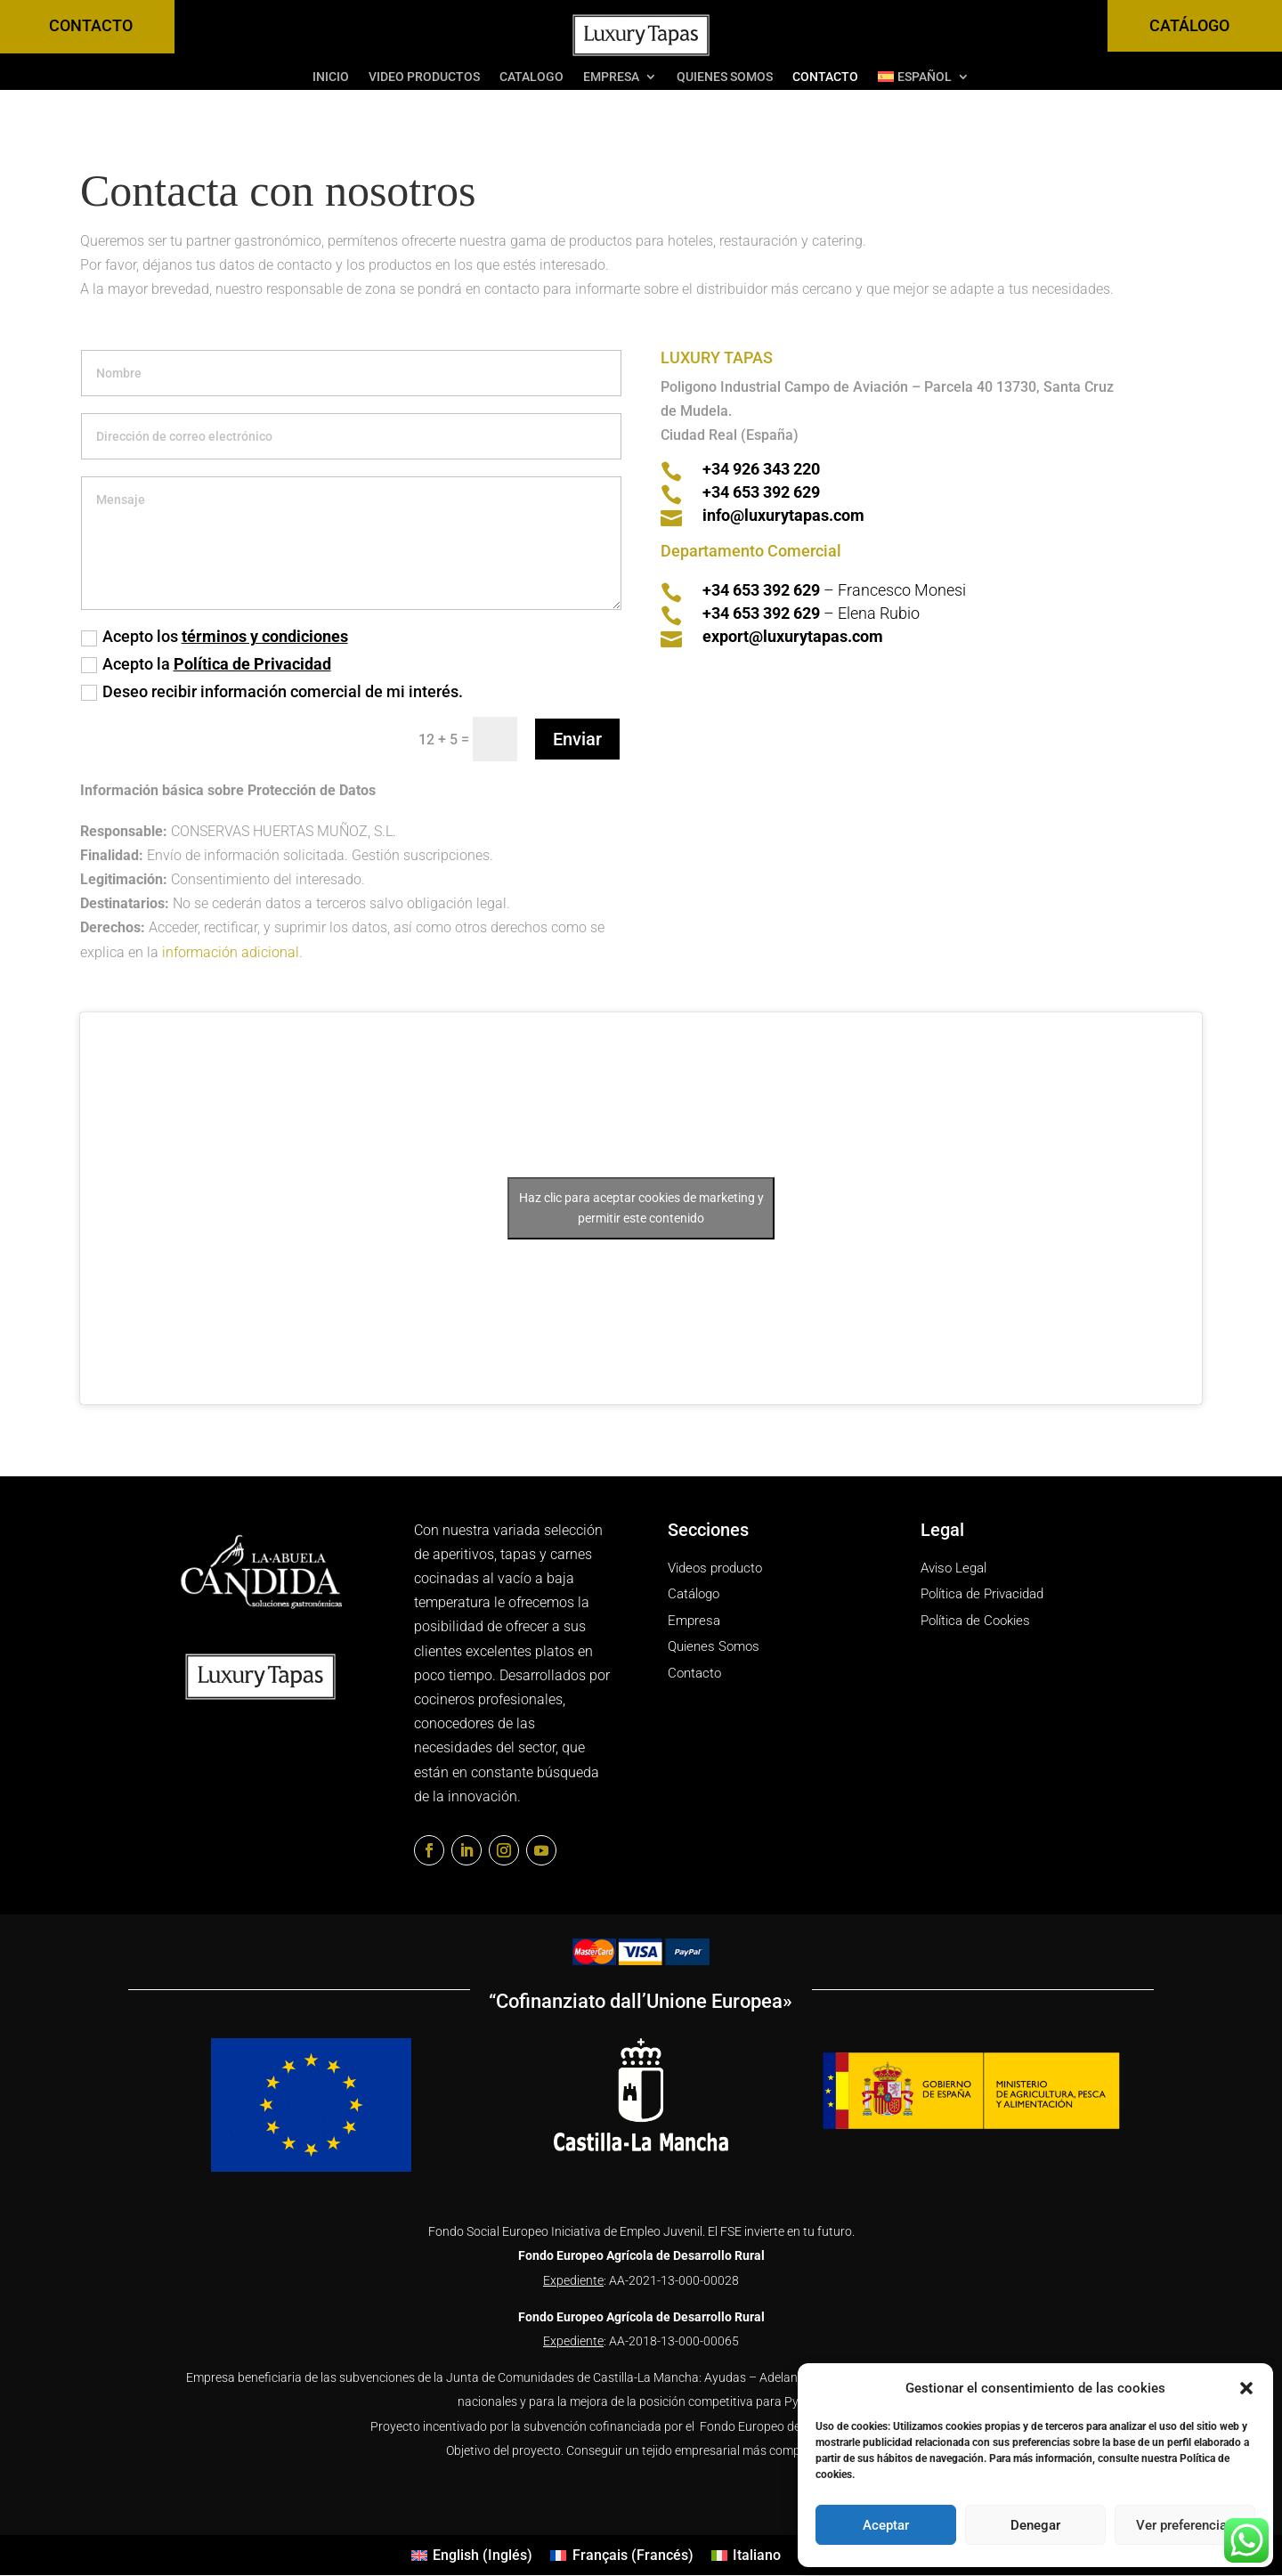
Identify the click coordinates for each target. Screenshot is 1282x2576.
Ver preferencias (1185, 2525)
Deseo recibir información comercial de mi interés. (272, 691)
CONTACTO (91, 25)
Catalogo (531, 77)
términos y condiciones (265, 636)
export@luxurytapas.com (792, 636)
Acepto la (206, 663)
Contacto (825, 77)
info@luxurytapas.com (783, 515)
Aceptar (886, 2525)
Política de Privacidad (252, 663)
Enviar (577, 739)
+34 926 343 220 (761, 468)
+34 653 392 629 (761, 492)
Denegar (1035, 2525)
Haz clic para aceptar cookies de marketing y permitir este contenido (641, 1207)
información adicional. (234, 952)
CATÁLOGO (1189, 25)
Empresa (611, 77)
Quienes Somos (725, 77)
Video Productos (424, 77)
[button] (1246, 2388)
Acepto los (214, 636)
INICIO (330, 77)
